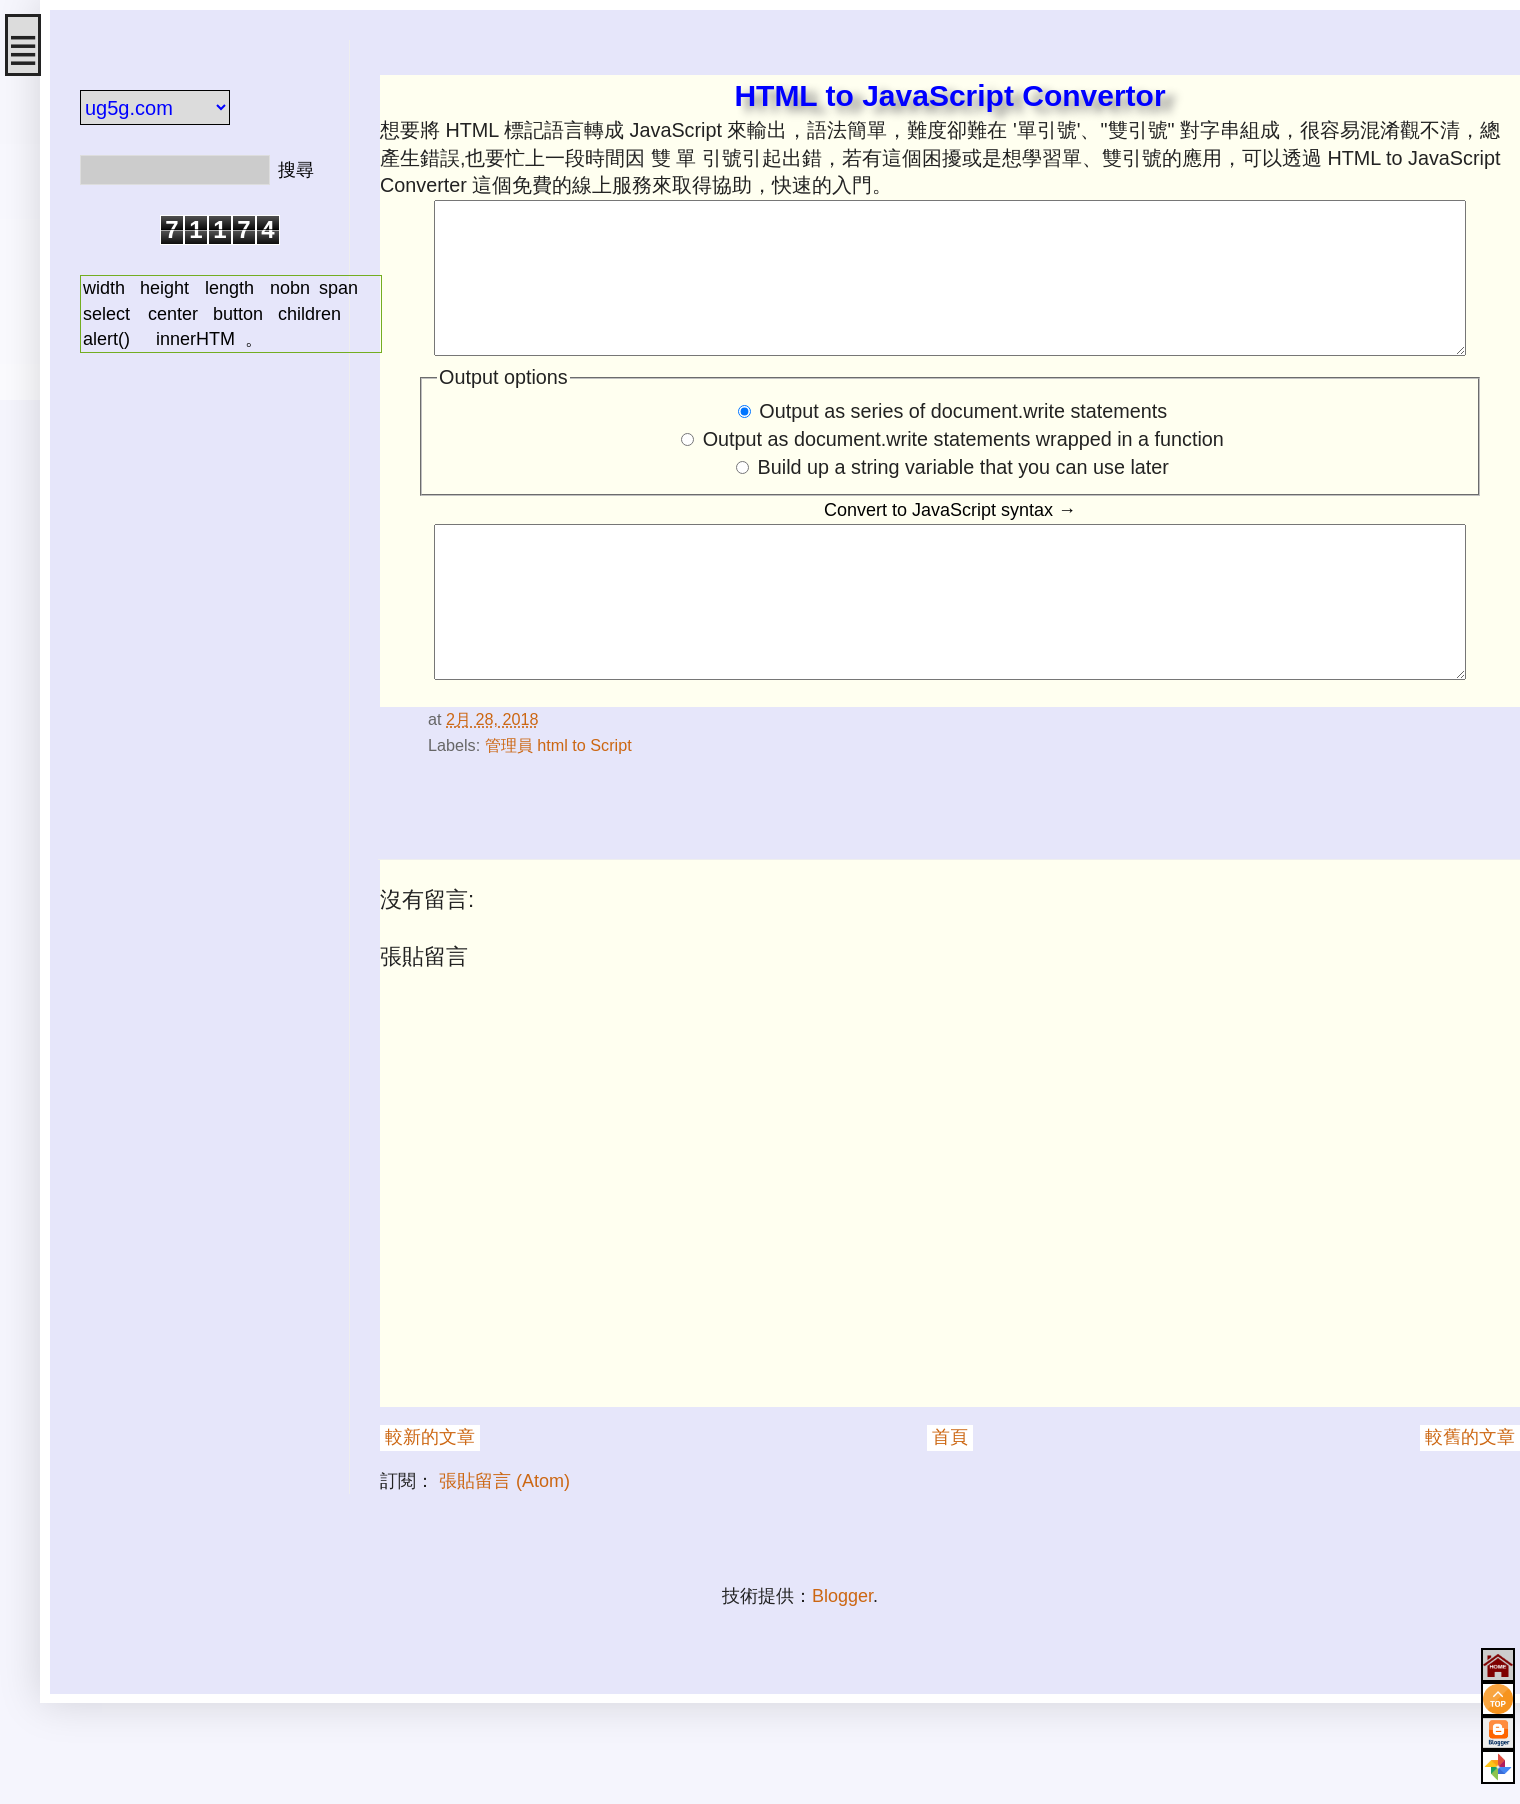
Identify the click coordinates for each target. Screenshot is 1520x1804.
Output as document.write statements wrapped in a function (963, 469)
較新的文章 (430, 1497)
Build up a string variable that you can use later (963, 497)
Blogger (842, 1656)
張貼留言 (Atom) (504, 1541)
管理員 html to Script (558, 805)
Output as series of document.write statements (963, 441)
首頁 (950, 1497)
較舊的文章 (1470, 1497)
